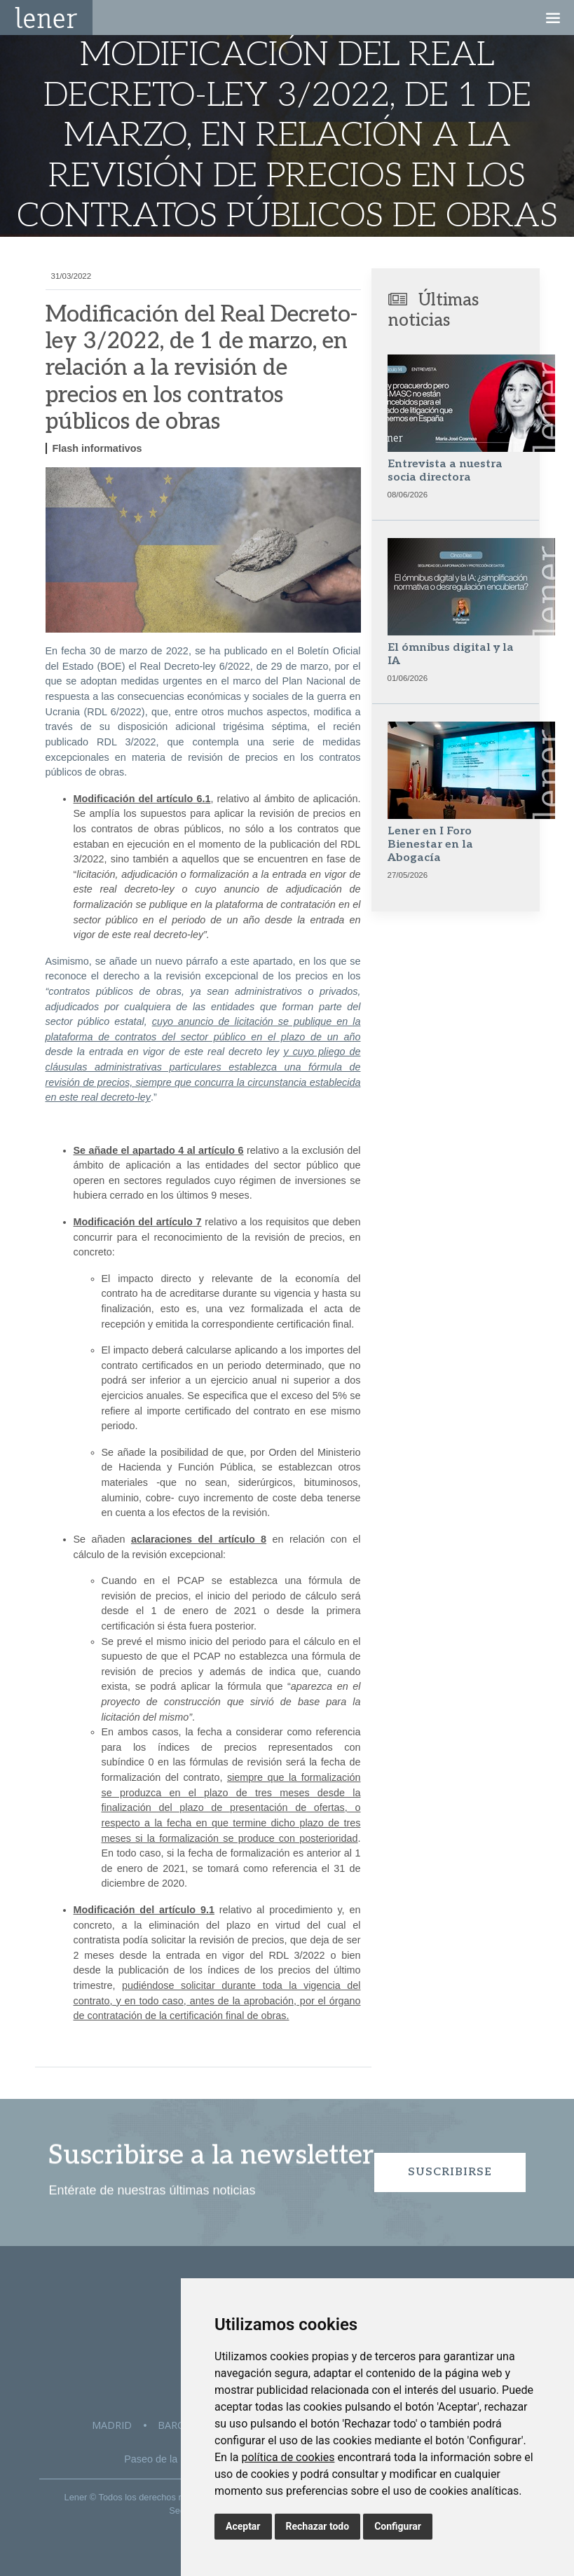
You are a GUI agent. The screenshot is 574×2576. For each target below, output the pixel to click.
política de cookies (287, 2457)
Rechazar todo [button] (318, 2526)
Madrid (112, 2425)
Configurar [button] (397, 2526)
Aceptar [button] (243, 2526)
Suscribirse (450, 2172)
